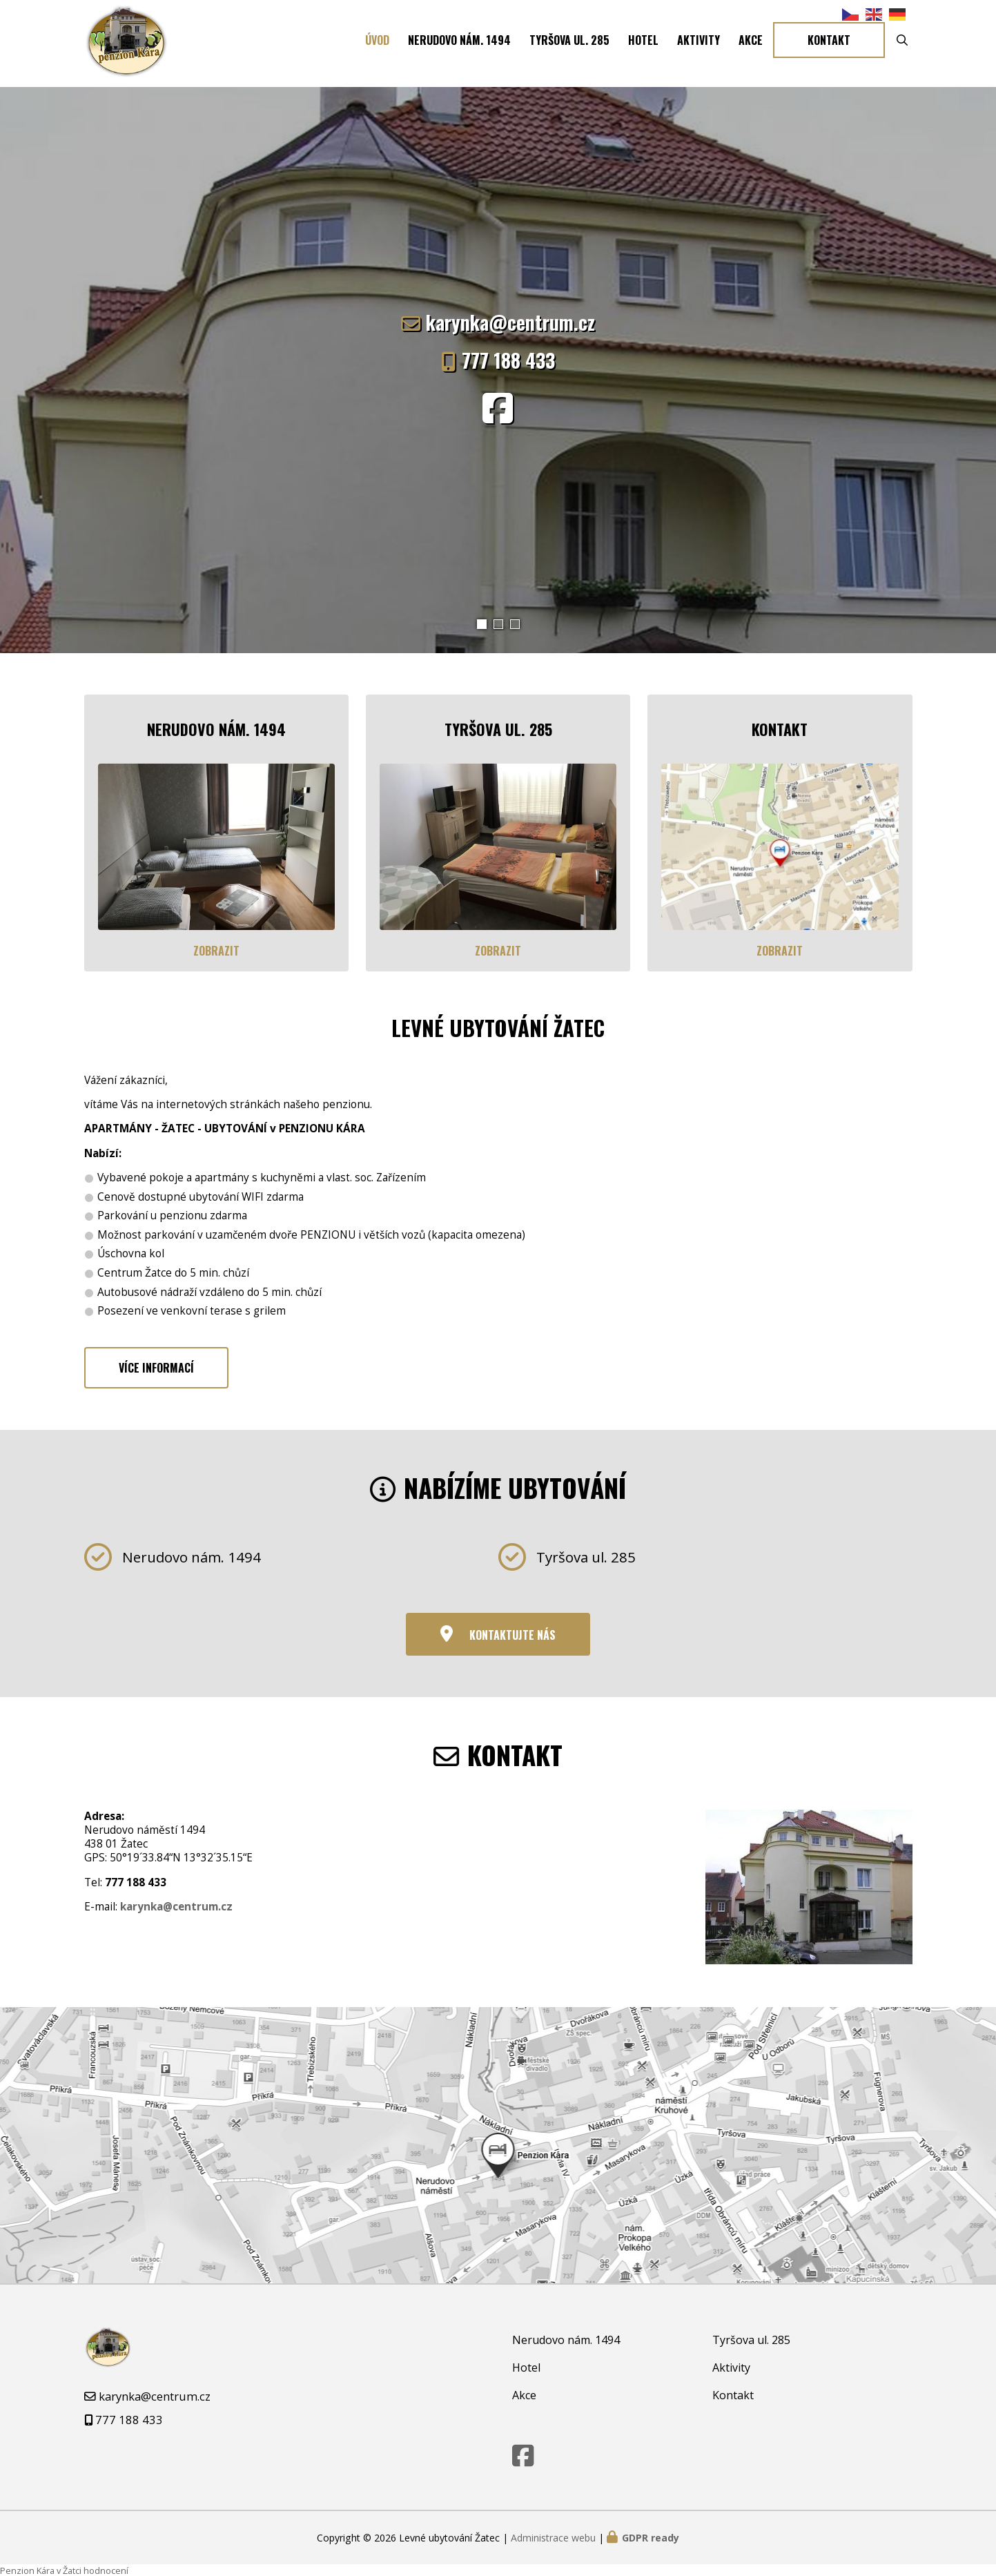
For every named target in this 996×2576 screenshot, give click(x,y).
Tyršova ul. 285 (569, 43)
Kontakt (829, 43)
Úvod (377, 43)
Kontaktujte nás (512, 1633)
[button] (482, 624)
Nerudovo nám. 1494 (459, 43)
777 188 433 (508, 360)
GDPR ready (650, 2536)
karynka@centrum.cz (510, 322)
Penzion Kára (27, 2570)
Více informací (156, 1367)
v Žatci (69, 2570)
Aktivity (698, 43)
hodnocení (106, 2570)
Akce (751, 43)
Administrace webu (553, 2536)
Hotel (643, 43)
